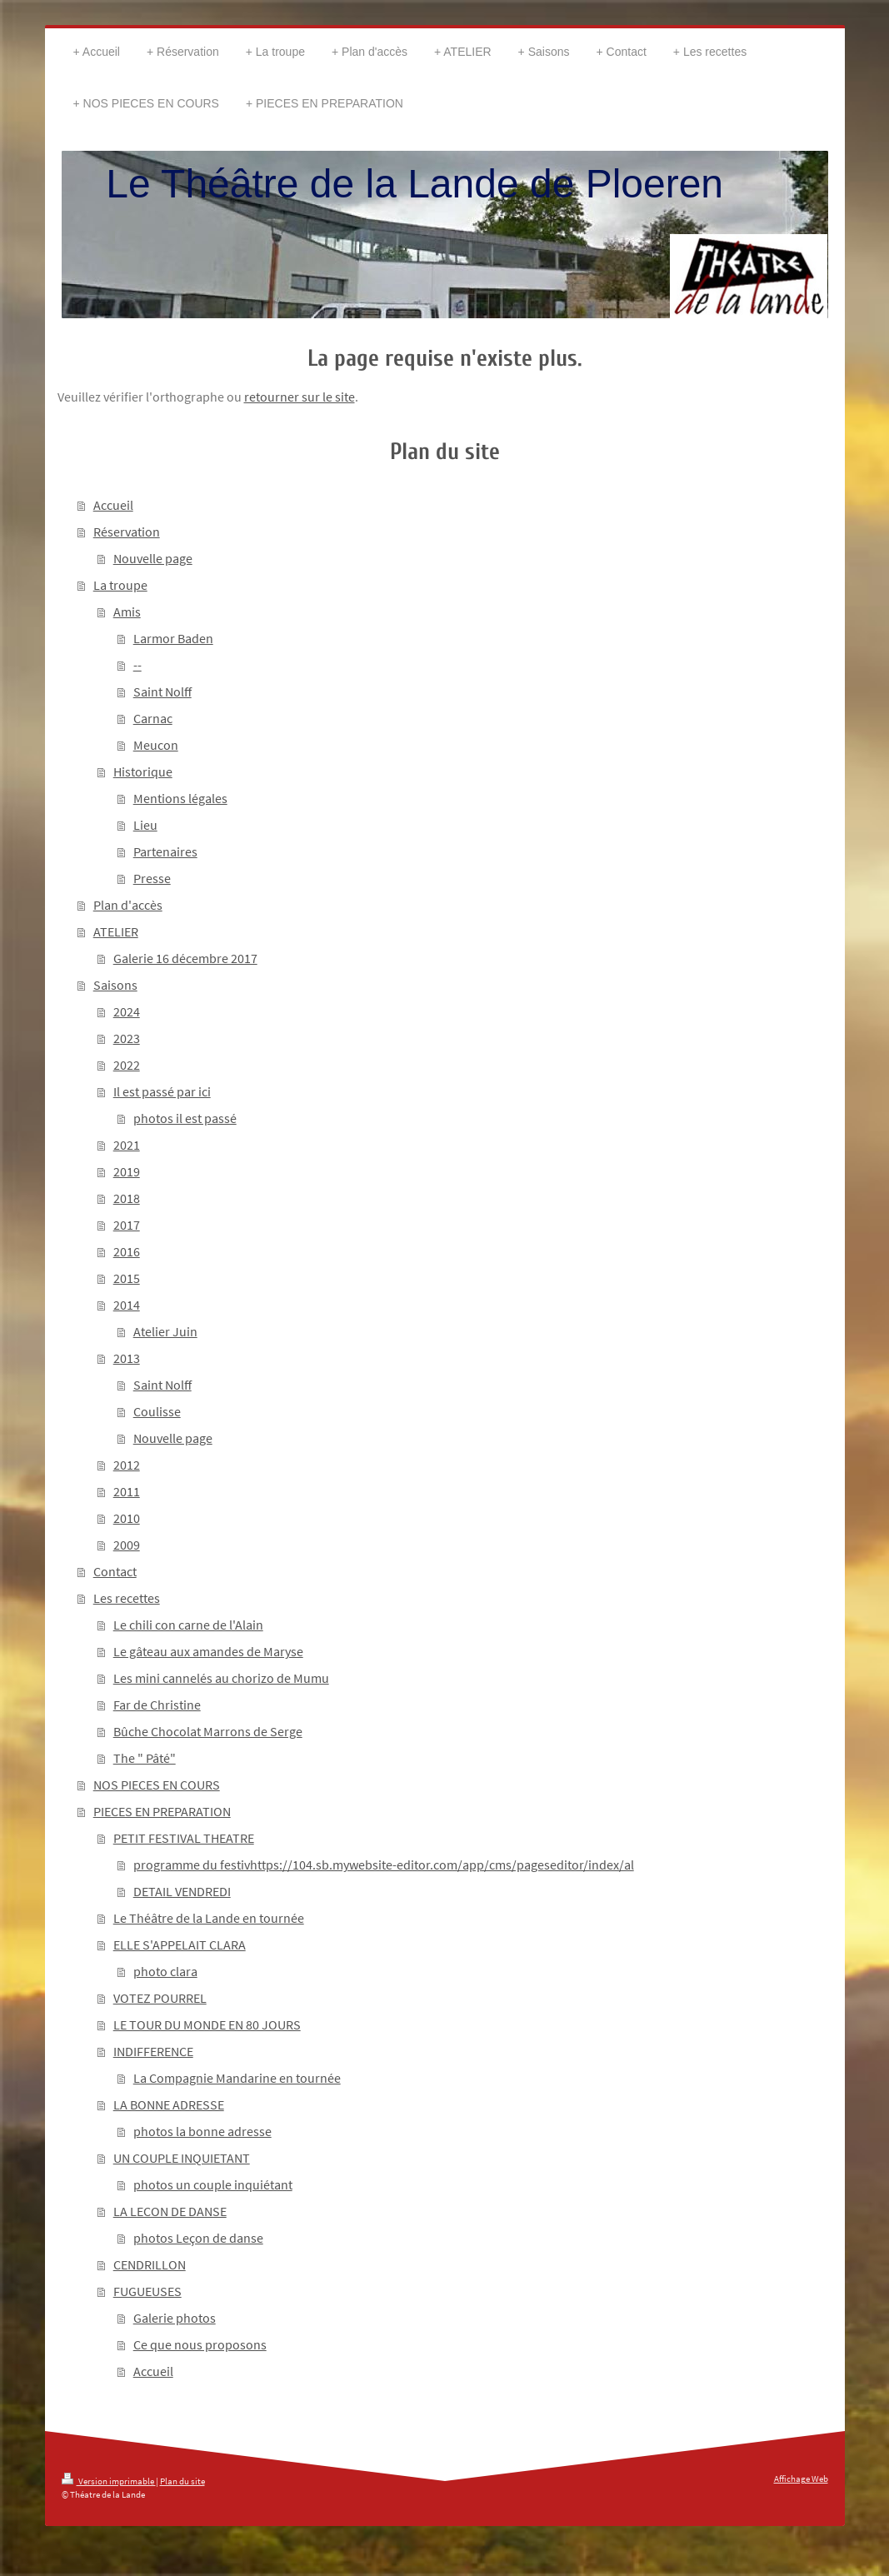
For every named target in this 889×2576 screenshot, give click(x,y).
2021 (126, 1144)
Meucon (155, 744)
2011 (126, 1491)
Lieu (145, 824)
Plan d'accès (127, 904)
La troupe (120, 585)
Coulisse (157, 1411)
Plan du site (182, 2481)
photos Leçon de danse (198, 2237)
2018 (126, 1198)
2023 (126, 1038)
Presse (152, 878)
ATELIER (115, 931)
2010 (126, 1518)
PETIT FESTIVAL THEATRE (183, 1838)
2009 (126, 1544)
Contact (115, 1571)
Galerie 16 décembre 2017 (185, 958)
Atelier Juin (165, 1331)
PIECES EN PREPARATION (162, 1811)
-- (137, 664)
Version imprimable (109, 2481)
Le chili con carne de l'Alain (188, 1624)
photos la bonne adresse (202, 2131)
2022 (126, 1064)
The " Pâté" (144, 1758)
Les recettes (126, 1598)
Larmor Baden (173, 638)
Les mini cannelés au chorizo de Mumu (221, 1678)
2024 (126, 1011)
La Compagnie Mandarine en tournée (237, 2077)
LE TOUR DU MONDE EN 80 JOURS (207, 2024)
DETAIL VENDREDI (182, 1891)
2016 (126, 1251)
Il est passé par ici (162, 1091)
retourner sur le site (299, 396)
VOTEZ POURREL (160, 1997)
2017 (126, 1224)
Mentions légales (180, 798)
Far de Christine (157, 1704)
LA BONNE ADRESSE (168, 2104)
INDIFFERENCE (153, 2051)
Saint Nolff (162, 691)
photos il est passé (185, 1118)
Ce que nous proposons (200, 2344)
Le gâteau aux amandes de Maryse (208, 1651)
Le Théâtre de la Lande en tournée (208, 1918)
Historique (142, 771)
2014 (126, 1304)
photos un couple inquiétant (212, 2184)
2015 (126, 1278)
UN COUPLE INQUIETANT (181, 2157)
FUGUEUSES (147, 2291)
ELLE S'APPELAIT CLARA (179, 1944)
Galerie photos (174, 2317)
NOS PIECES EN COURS (156, 1784)
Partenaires (165, 851)
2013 (126, 1358)
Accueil (113, 505)
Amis (127, 611)
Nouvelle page (152, 558)
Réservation (126, 531)
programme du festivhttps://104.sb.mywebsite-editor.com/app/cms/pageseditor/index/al (383, 1864)
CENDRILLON (149, 2264)
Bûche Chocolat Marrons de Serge (207, 1731)
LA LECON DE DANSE (170, 2211)
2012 (126, 1464)
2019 (126, 1171)
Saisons (115, 984)
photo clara (165, 1971)
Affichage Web (801, 2478)
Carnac (152, 718)
